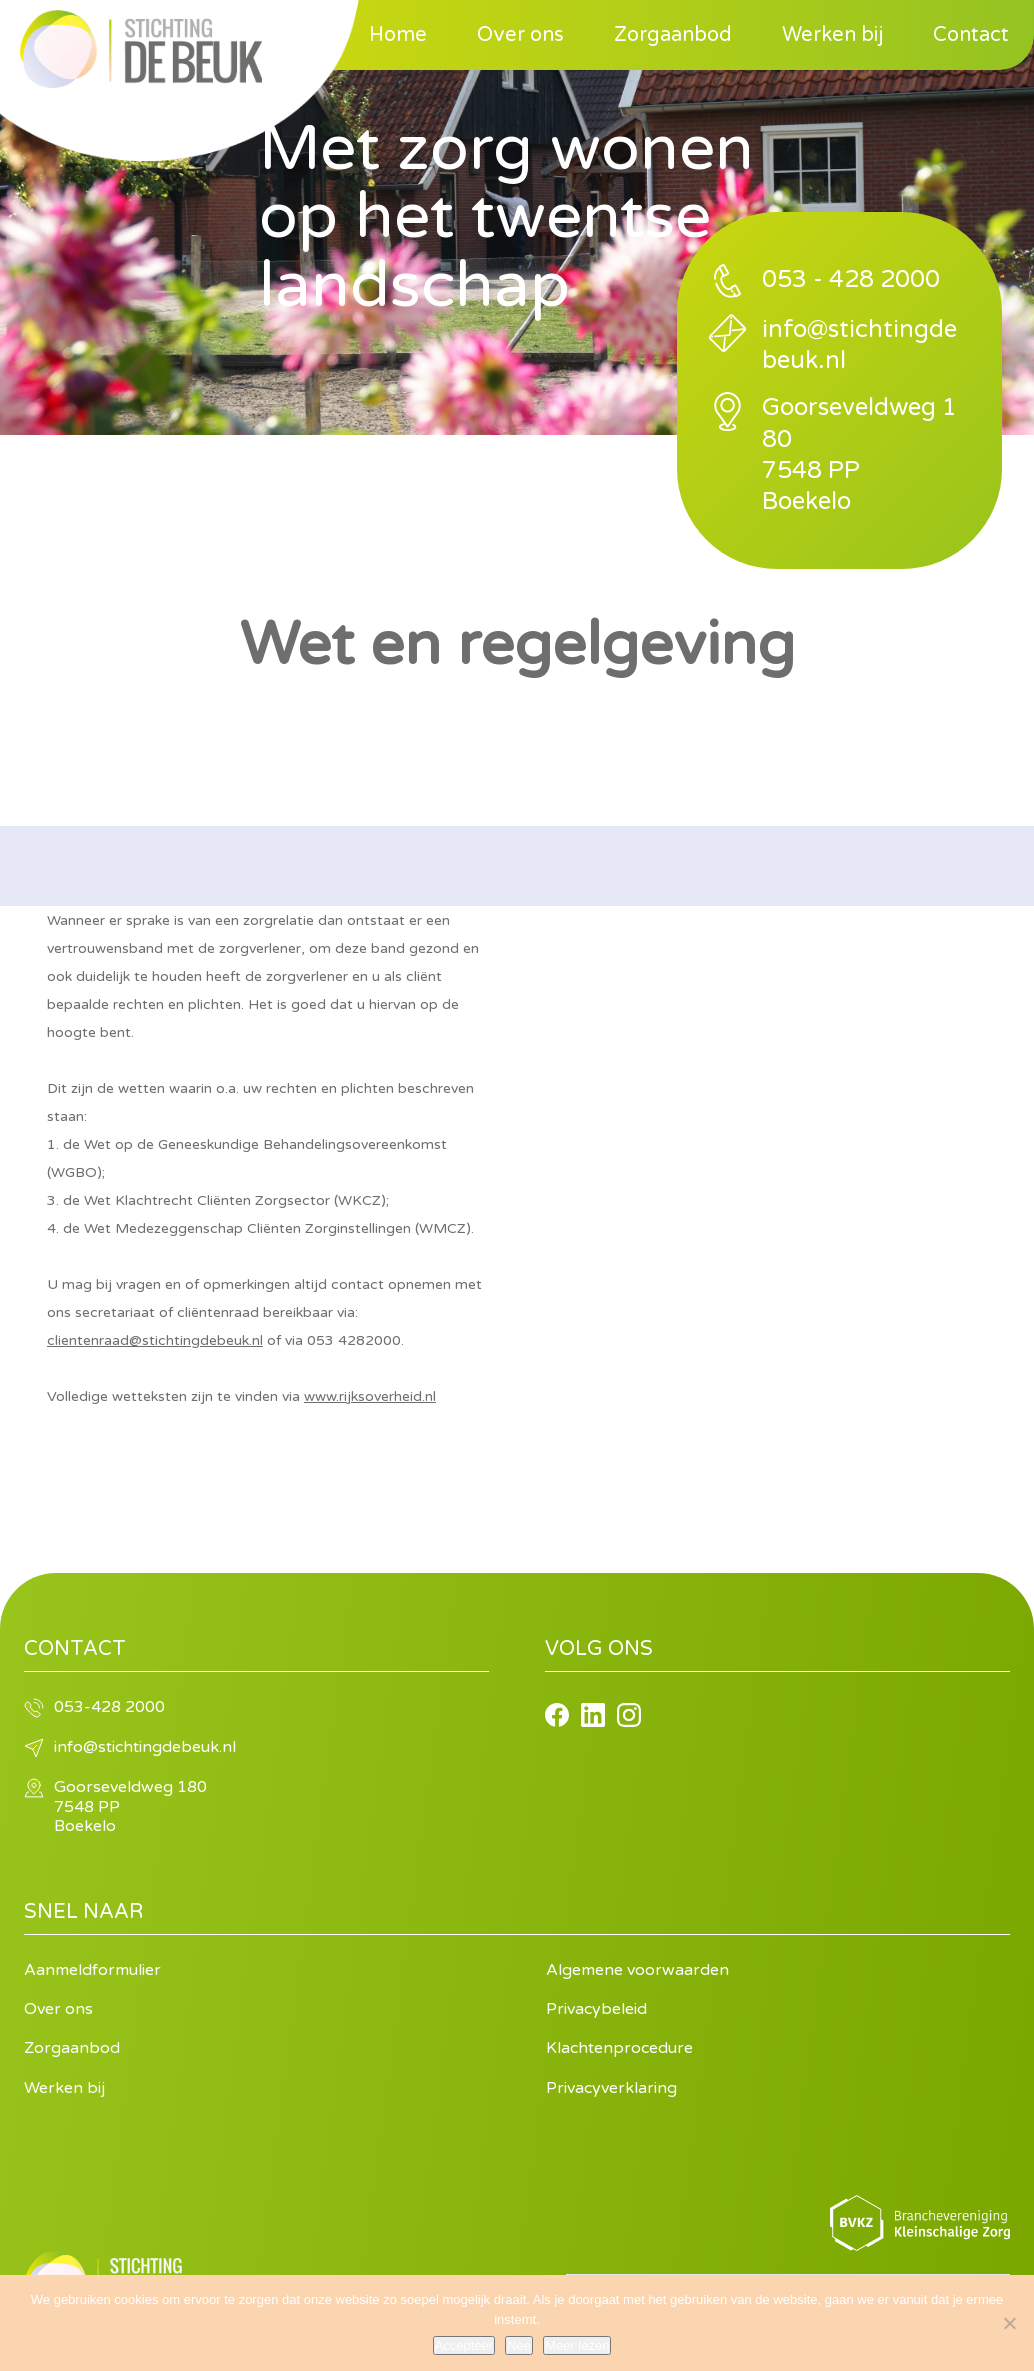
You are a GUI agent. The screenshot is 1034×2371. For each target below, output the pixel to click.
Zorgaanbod (673, 35)
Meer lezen (577, 2345)
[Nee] (1009, 2323)
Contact (971, 35)
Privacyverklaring (611, 2088)
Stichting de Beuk (141, 49)
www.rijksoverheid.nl (370, 1396)
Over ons (520, 35)
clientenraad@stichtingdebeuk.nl (155, 1340)
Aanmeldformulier (92, 1970)
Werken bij (832, 35)
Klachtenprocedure (619, 2048)
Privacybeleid (596, 2009)
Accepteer (464, 2345)
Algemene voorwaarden (637, 1970)
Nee (519, 2345)
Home (398, 35)
